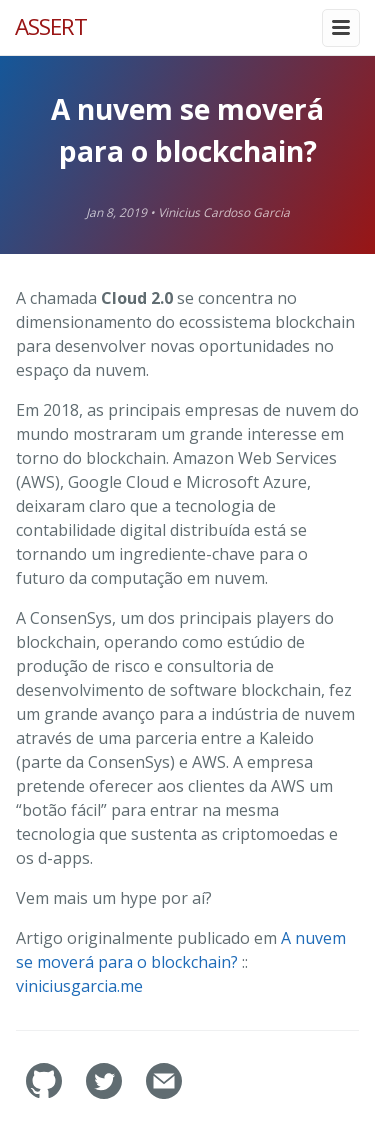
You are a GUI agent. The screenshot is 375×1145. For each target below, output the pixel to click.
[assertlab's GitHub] (46, 1093)
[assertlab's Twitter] (106, 1093)
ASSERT (51, 26)
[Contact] (164, 1093)
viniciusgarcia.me (79, 986)
